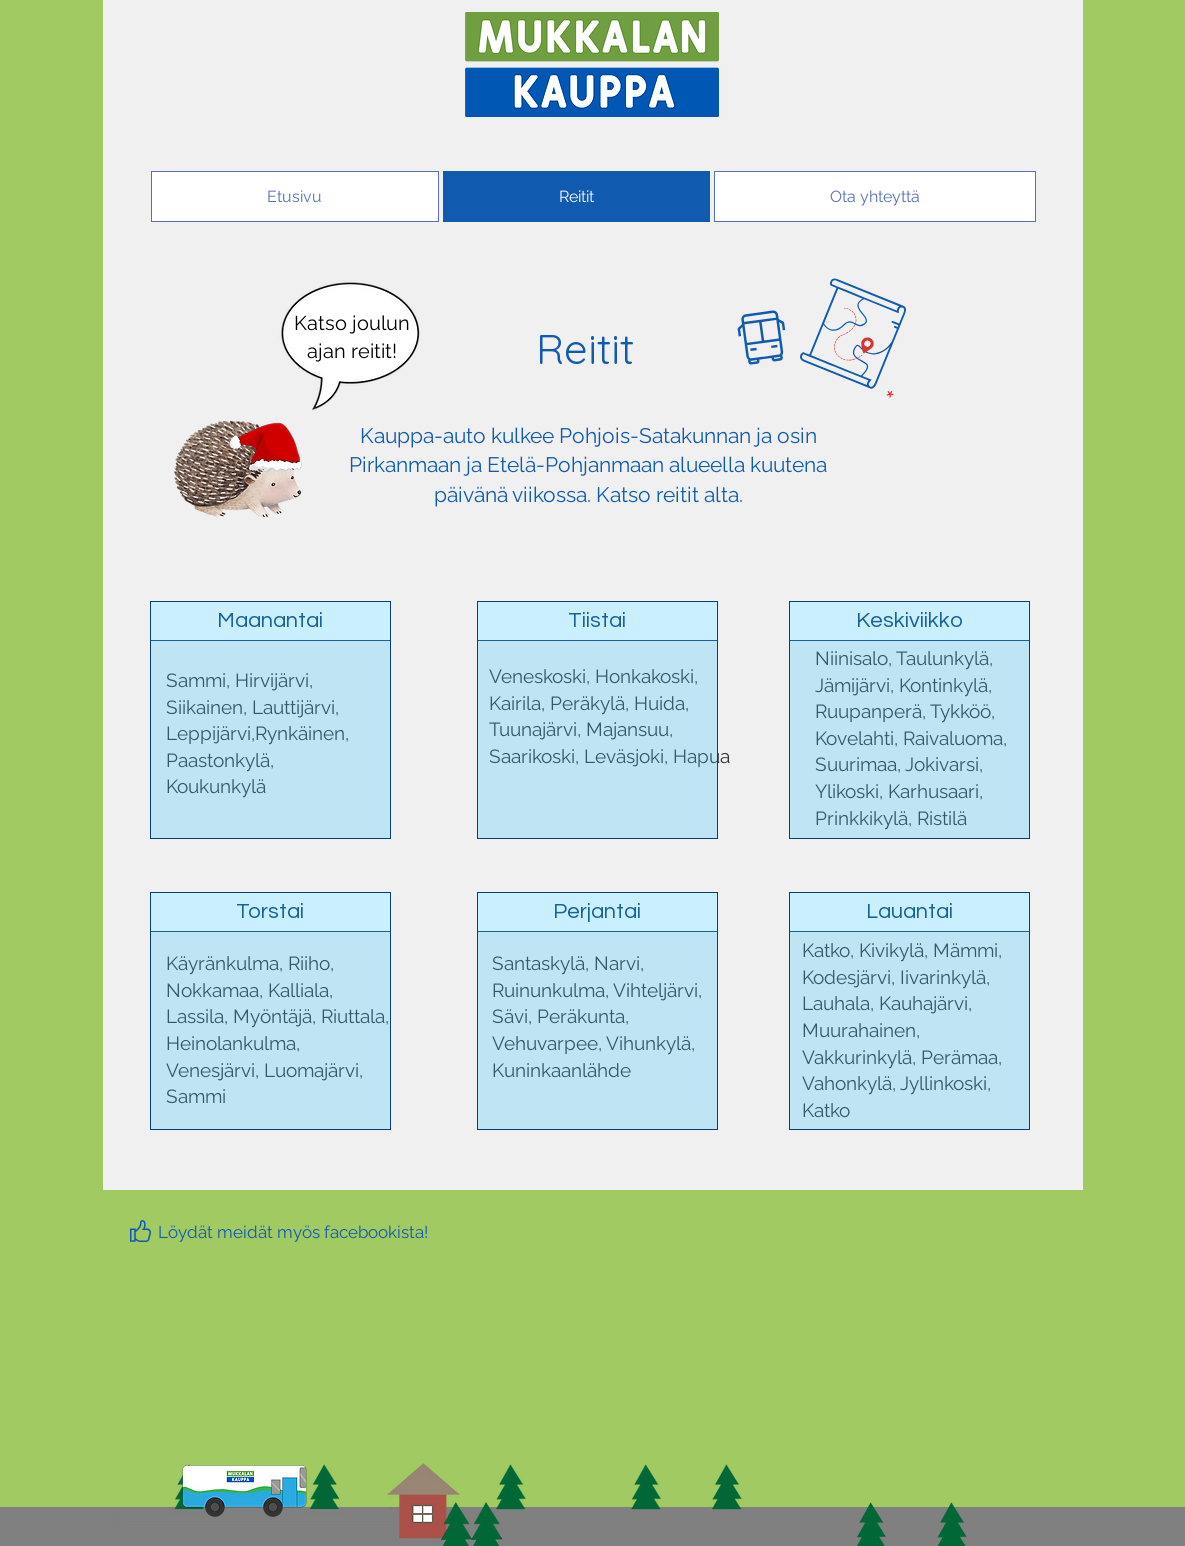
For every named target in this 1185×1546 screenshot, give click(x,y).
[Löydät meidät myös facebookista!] (293, 1232)
